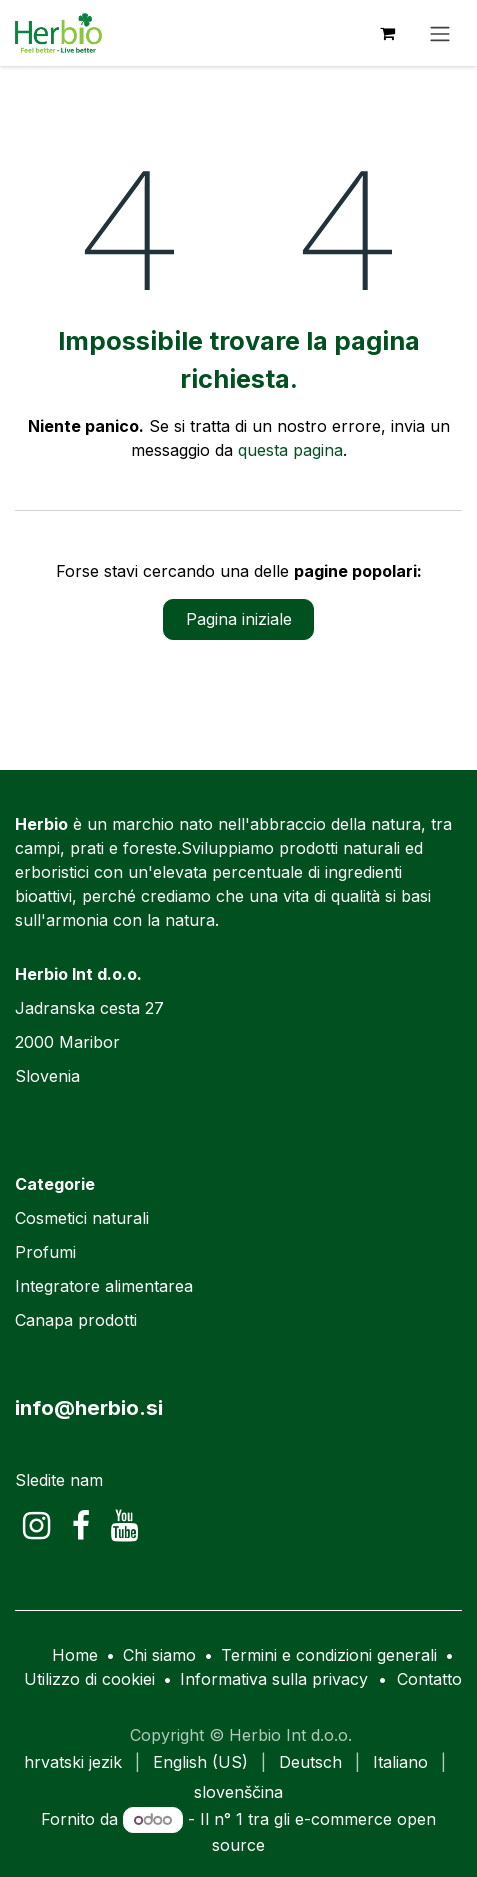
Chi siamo (159, 1655)
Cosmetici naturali (82, 1218)
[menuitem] (73, 1762)
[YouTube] (124, 1526)
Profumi (45, 1252)
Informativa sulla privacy (274, 1679)
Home (75, 1655)
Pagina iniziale (239, 619)
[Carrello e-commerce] (387, 33)
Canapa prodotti (76, 1320)
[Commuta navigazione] (440, 33)
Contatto (429, 1679)
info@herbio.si (89, 1407)
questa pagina (290, 450)
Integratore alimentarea (104, 1286)
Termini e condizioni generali (329, 1655)
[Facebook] (81, 1526)
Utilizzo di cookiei (89, 1679)
